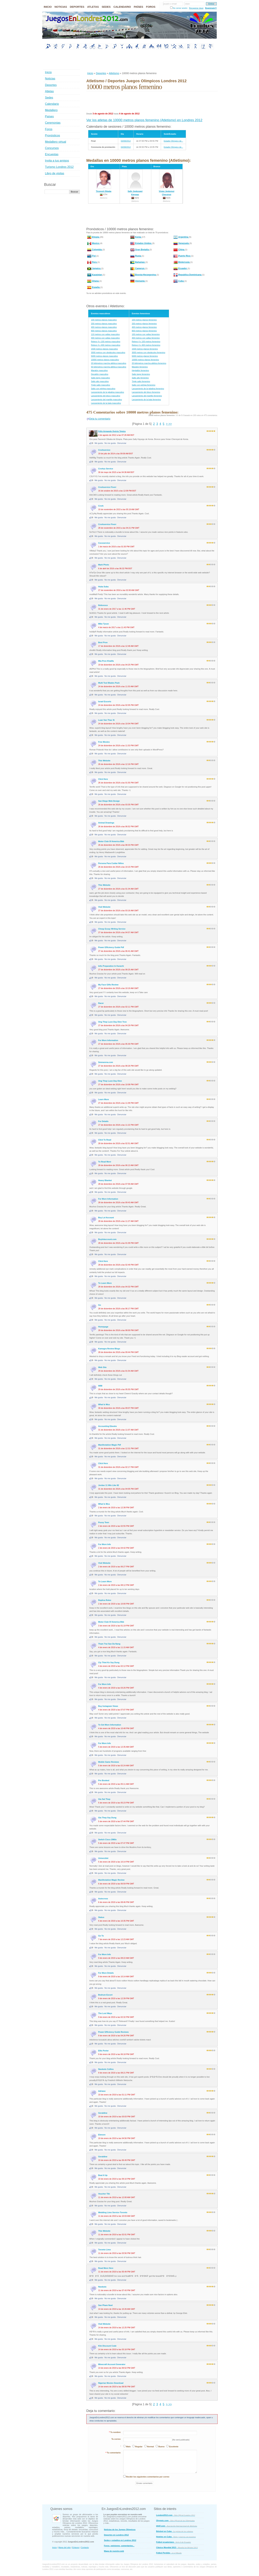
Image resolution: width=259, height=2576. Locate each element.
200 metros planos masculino (104, 323)
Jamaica (94, 268)
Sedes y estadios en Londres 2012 (120, 2540)
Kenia (136, 237)
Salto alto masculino (100, 381)
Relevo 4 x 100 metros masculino (105, 341)
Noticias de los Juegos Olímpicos (119, 2529)
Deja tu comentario (99, 418)
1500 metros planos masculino (104, 349)
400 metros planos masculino (104, 327)
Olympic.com (175, 2520)
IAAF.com (176, 2526)
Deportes (101, 73)
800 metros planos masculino (104, 331)
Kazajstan (95, 274)
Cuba (178, 281)
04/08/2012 (126, 147)
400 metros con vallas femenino (146, 338)
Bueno (161, 2446)
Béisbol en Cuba (174, 2531)
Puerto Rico (182, 256)
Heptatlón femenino (140, 370)
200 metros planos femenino (144, 323)
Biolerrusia (181, 262)
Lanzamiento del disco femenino (146, 392)
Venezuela (181, 243)
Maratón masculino (99, 370)
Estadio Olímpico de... (173, 141)
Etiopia (93, 237)
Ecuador (180, 268)
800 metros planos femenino (144, 331)
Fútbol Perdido (169, 2553)
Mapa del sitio (64, 2547)
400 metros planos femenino (144, 327)
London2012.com (175, 2515)
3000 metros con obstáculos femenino (148, 352)
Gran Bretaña (139, 249)
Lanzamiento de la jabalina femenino (148, 388)
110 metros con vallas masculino (105, 334)
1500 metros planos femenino (145, 349)
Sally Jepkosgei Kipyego (135, 182)
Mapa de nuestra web (114, 2551)
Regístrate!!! (211, 8)
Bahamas (137, 262)
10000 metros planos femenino (145, 360)
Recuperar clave (196, 8)
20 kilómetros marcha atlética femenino (149, 363)
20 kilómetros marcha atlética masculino (108, 363)
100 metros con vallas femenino (146, 334)
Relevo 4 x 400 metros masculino (105, 345)
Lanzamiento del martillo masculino (106, 399)
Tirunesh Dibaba (103, 180)
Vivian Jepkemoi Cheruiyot (166, 182)
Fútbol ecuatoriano (173, 2542)
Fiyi (91, 256)
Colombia (94, 249)
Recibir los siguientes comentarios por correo (147, 2477)
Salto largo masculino (100, 378)
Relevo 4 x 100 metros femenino (146, 341)
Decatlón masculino (99, 374)
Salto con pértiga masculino (103, 388)
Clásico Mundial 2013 (177, 2547)
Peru (92, 262)
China (179, 249)
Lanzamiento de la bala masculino (106, 403)
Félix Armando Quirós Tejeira (112, 431)
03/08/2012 (126, 141)
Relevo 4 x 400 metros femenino (146, 345)
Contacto (85, 2547)
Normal (150, 2446)
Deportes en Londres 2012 (116, 2535)
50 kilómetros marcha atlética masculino (108, 367)
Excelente (173, 2446)
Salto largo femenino (141, 374)
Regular (138, 2446)
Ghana (93, 281)
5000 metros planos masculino (104, 356)
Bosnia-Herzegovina (143, 274)
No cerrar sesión (180, 8)
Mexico (93, 243)
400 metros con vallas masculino (105, 338)
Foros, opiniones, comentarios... (119, 2546)
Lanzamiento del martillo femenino (147, 396)
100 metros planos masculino (104, 320)
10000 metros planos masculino (105, 360)
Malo (128, 2446)
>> (170, 423)
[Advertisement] (151, 61)
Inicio (90, 73)
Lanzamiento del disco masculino (105, 396)
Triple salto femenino (141, 381)
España (93, 287)
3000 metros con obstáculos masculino (108, 352)
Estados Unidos (141, 243)
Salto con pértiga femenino (143, 385)
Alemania (137, 281)
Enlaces (75, 2547)
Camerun (137, 268)
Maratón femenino (140, 367)
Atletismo (114, 73)
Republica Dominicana (187, 274)
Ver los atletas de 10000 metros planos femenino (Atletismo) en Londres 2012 (144, 120)
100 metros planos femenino (144, 320)
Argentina (181, 237)
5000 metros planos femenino (145, 356)
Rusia (136, 256)
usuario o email (170, 4)
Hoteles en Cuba (176, 2537)
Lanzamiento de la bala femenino (146, 399)
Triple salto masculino (100, 385)
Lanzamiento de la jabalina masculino (107, 392)
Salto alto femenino (140, 378)
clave (187, 4)
